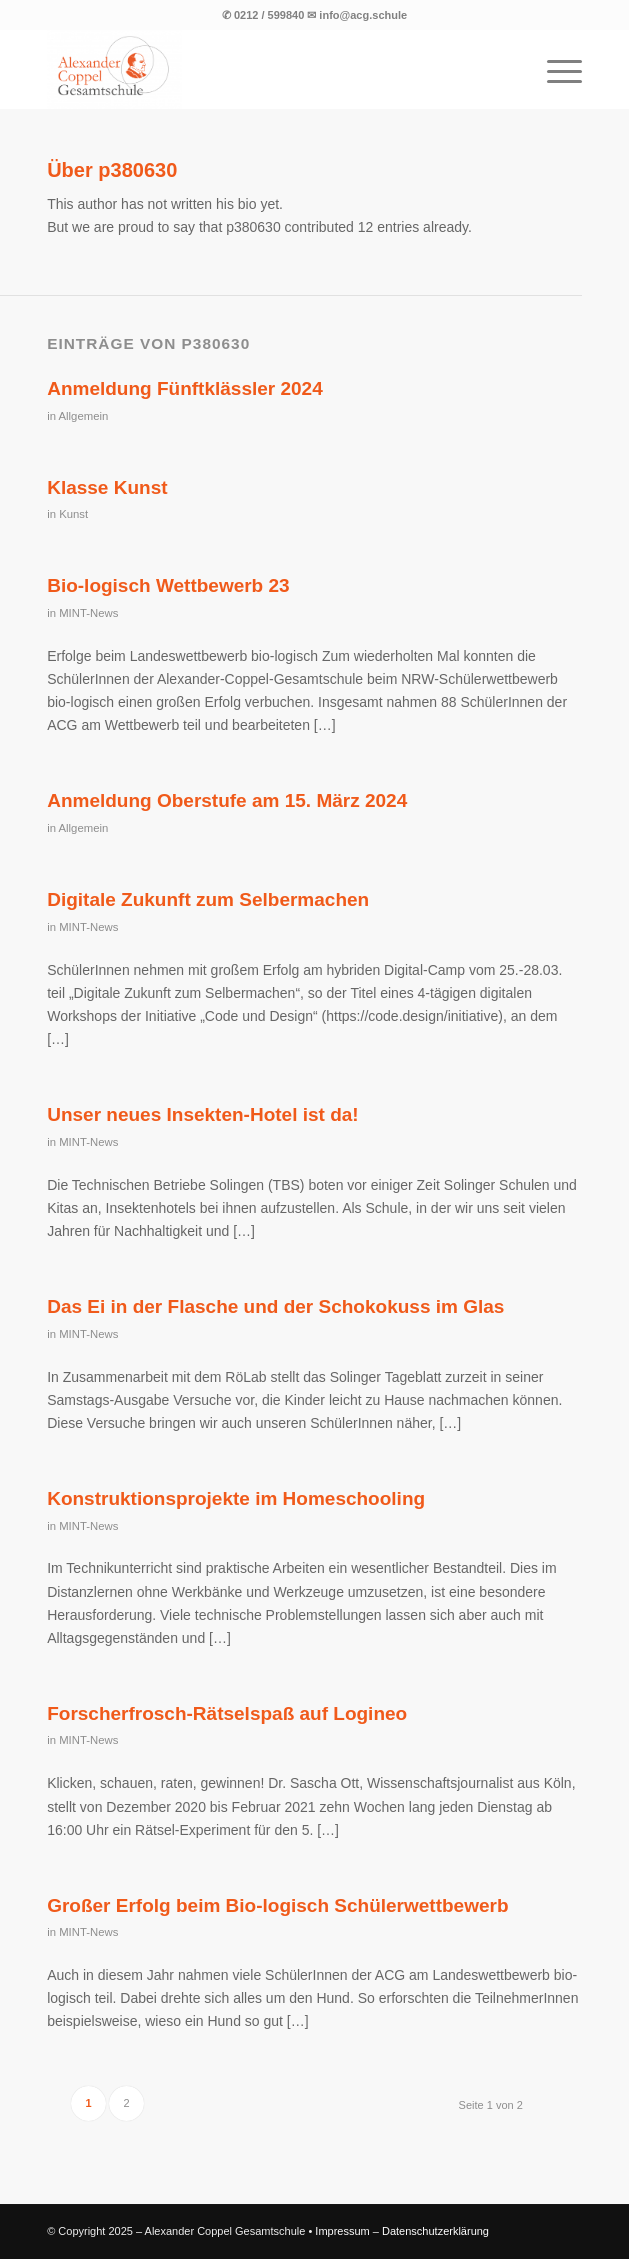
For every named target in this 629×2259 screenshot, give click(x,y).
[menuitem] (554, 69)
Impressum (342, 2231)
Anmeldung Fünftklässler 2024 (185, 388)
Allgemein (84, 416)
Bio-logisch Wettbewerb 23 (168, 585)
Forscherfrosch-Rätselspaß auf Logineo (227, 1713)
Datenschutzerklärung (435, 2231)
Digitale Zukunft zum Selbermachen (208, 899)
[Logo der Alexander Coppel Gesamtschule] (261, 69)
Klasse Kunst (107, 487)
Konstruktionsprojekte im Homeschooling (236, 1498)
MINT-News (88, 613)
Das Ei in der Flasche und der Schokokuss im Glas (275, 1306)
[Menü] (554, 69)
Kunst (73, 514)
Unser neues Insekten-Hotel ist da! (202, 1114)
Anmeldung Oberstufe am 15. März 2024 (227, 800)
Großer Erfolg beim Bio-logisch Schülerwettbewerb (277, 1905)
